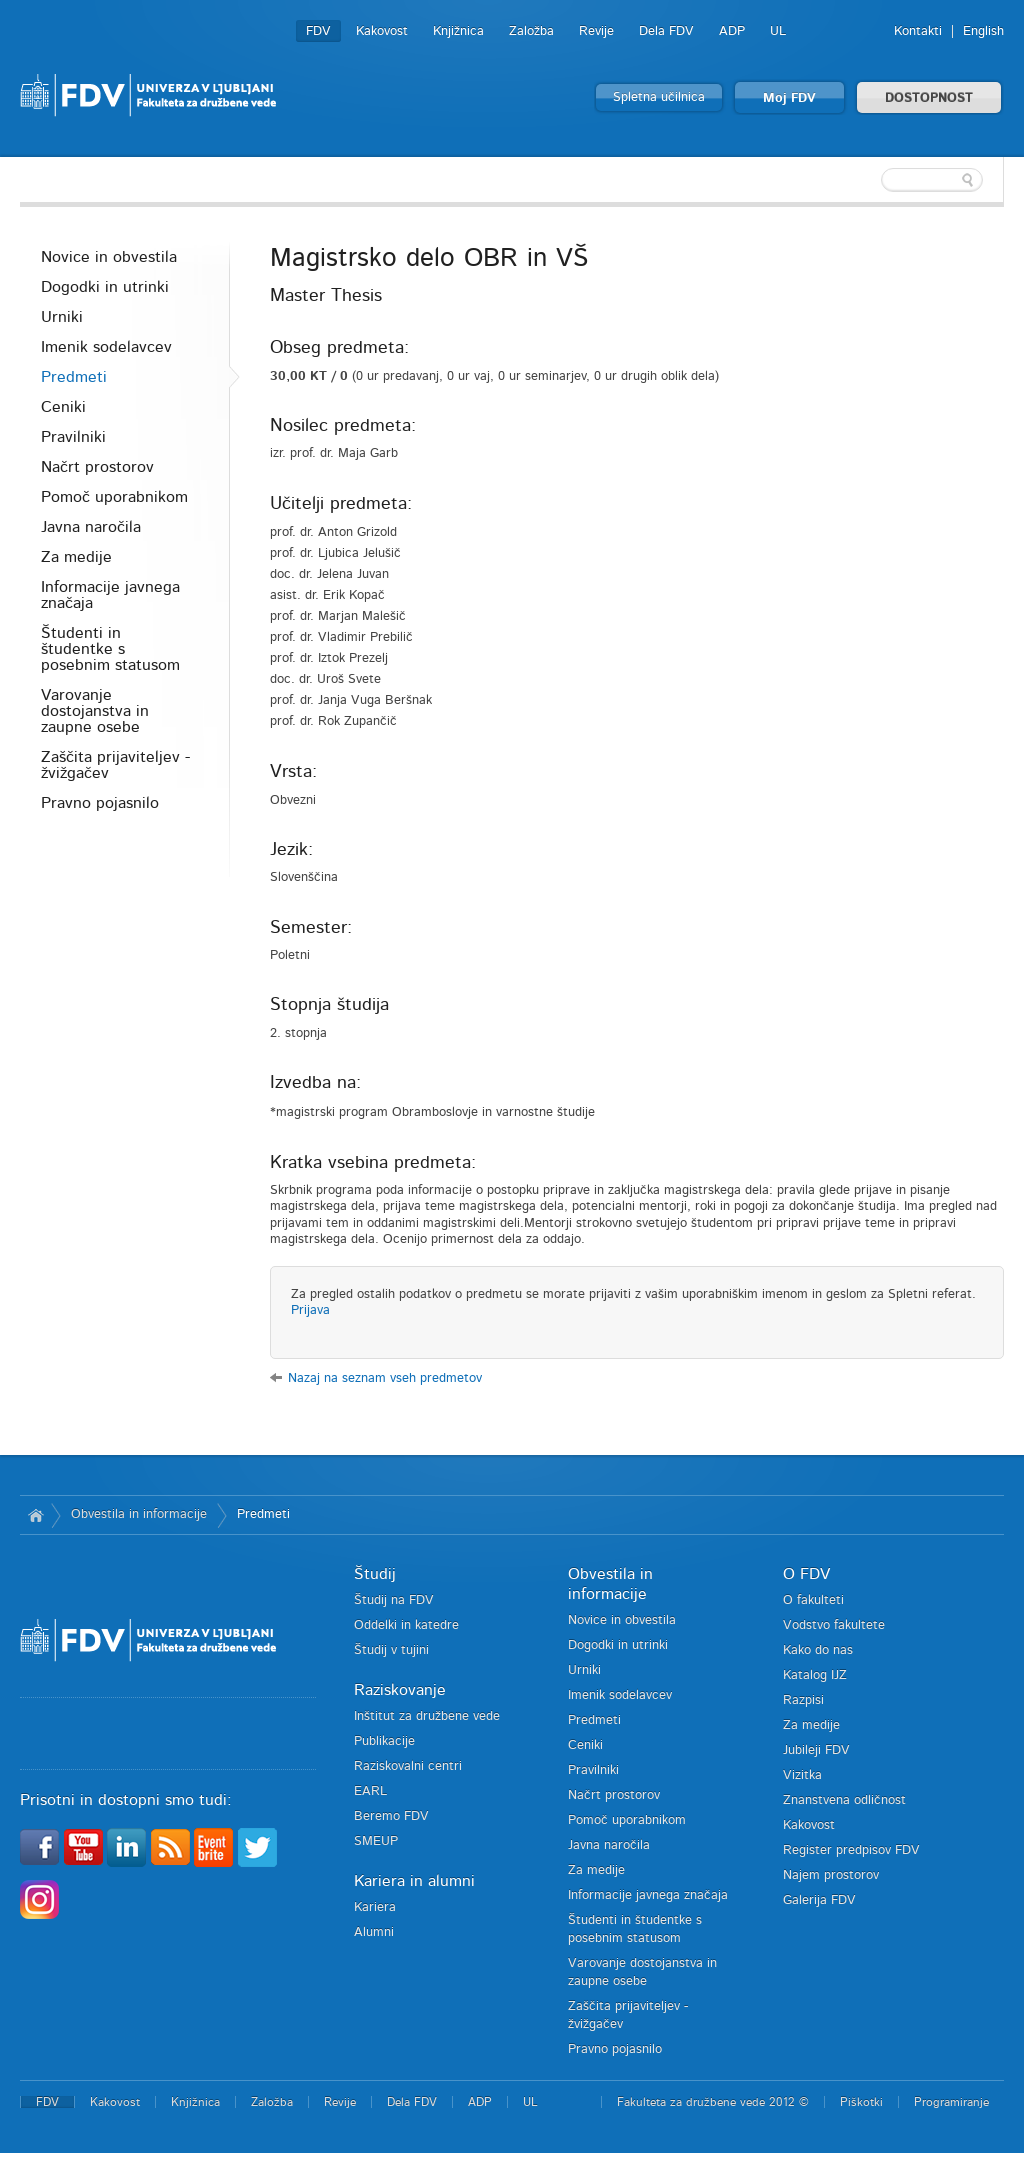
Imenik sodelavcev (106, 347)
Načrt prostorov (97, 467)
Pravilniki (73, 437)
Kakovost (382, 31)
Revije (596, 31)
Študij (375, 1574)
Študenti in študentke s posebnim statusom (110, 649)
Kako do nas (818, 1650)
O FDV (806, 1574)
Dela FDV (666, 31)
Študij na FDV (394, 1600)
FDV (318, 31)
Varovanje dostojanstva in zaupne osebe (95, 711)
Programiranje (951, 2102)
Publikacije (384, 1741)
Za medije (76, 557)
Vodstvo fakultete (834, 1625)
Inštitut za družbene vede (427, 1716)
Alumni (374, 1932)
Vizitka (802, 1775)
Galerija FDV (819, 1900)
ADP (732, 31)
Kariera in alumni (414, 1881)
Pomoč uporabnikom (114, 497)
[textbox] (874, 180)
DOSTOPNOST (929, 98)
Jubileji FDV (816, 1750)
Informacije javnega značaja (110, 595)
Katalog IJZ (815, 1675)
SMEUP (376, 1841)
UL (778, 31)
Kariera (375, 1907)
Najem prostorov (831, 1875)
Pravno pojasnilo (100, 803)
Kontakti (918, 31)
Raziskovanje (400, 1690)
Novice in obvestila (109, 257)
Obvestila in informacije (139, 1514)
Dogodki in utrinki (105, 287)
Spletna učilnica (659, 97)
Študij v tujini (391, 1650)
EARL (370, 1791)
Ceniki (63, 407)
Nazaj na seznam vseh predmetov (385, 1378)
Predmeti (74, 377)
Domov (35, 1515)
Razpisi (803, 1700)
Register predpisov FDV (851, 1850)
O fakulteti (813, 1600)
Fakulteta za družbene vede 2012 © (713, 2102)
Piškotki (861, 2102)
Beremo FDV (391, 1816)
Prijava (310, 1310)
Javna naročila (91, 527)
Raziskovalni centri (408, 1766)
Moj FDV (789, 98)
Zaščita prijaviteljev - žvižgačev (115, 765)
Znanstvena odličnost (844, 1800)
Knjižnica (458, 31)
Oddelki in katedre (406, 1625)
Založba (531, 31)
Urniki (62, 317)
